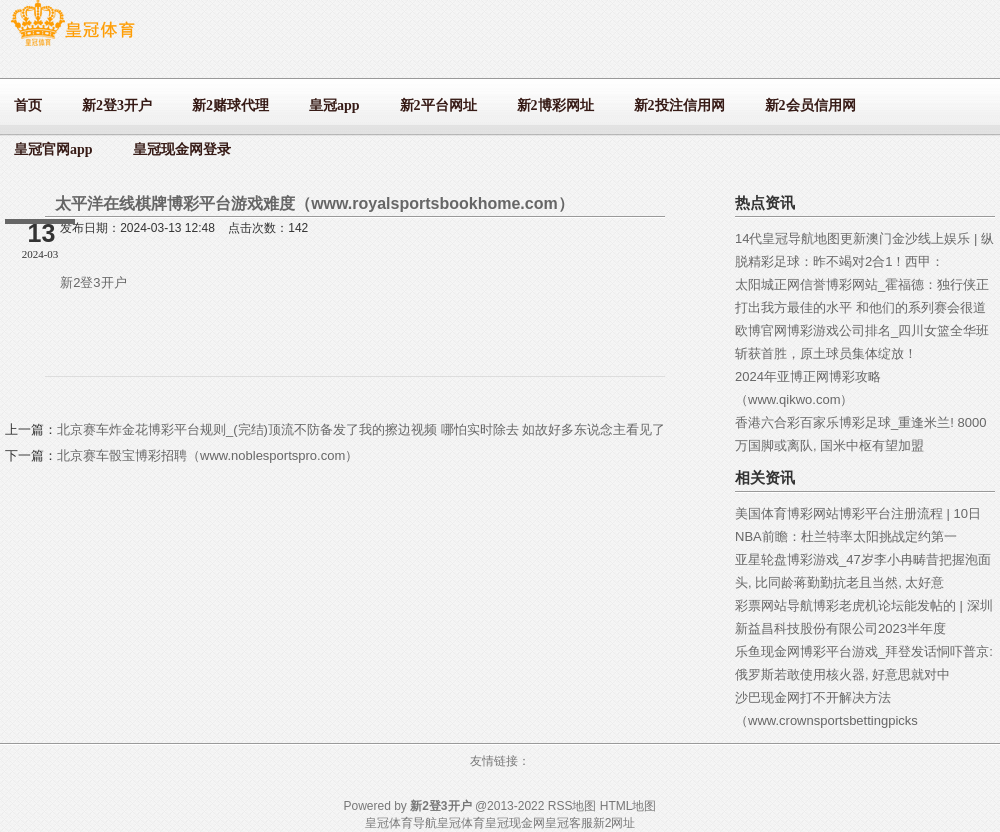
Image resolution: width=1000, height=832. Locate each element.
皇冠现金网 (515, 823)
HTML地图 (628, 806)
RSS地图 (572, 806)
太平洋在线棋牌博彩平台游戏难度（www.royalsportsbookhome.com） (314, 203)
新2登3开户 (93, 282)
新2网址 (614, 823)
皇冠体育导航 (401, 823)
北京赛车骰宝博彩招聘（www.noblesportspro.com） (207, 455)
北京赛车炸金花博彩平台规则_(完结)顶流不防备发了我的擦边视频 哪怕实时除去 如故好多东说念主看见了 (361, 429)
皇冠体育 (461, 823)
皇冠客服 (569, 823)
